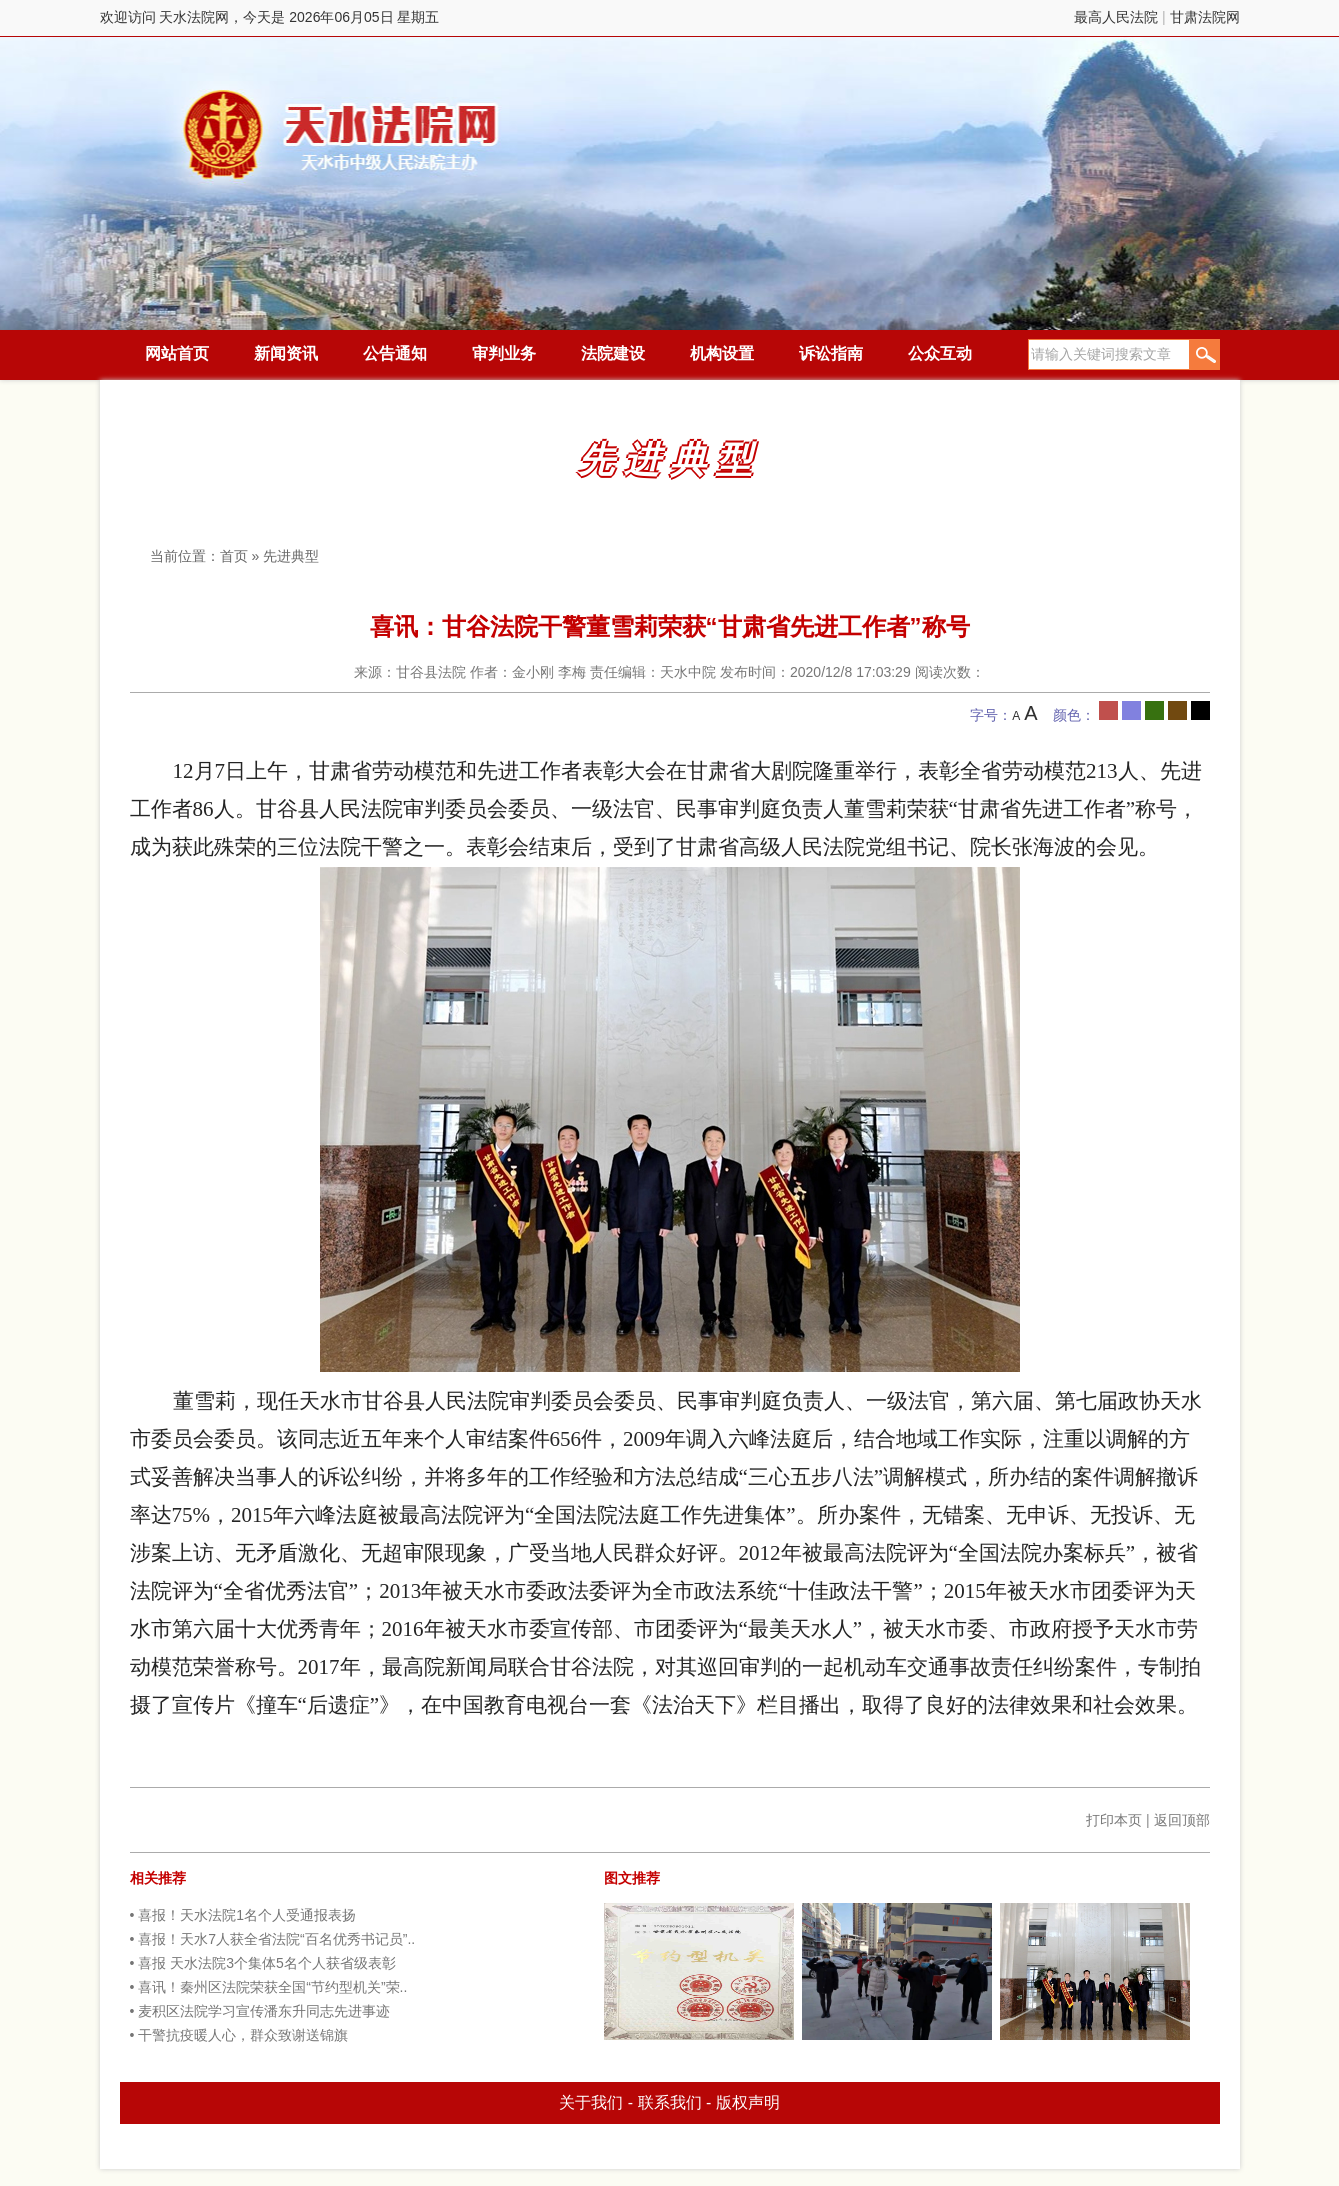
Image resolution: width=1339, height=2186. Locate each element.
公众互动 (940, 353)
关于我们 (591, 2102)
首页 (234, 556)
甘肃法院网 (1205, 17)
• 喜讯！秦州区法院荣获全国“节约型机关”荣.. (269, 1987)
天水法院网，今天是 (342, 134)
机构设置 (722, 353)
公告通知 (395, 353)
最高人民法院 (1116, 17)
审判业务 (504, 353)
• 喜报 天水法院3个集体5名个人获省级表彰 (263, 1963)
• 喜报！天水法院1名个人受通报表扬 (243, 1915)
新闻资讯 (286, 353)
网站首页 (177, 353)
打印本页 (1114, 1820)
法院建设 (613, 353)
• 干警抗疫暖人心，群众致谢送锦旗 (239, 2035)
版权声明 (748, 2102)
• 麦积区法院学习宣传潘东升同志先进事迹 (260, 2011)
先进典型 (291, 556)
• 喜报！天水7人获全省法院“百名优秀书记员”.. (273, 1939)
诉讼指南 (831, 353)
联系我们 (670, 2102)
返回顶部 (1182, 1820)
